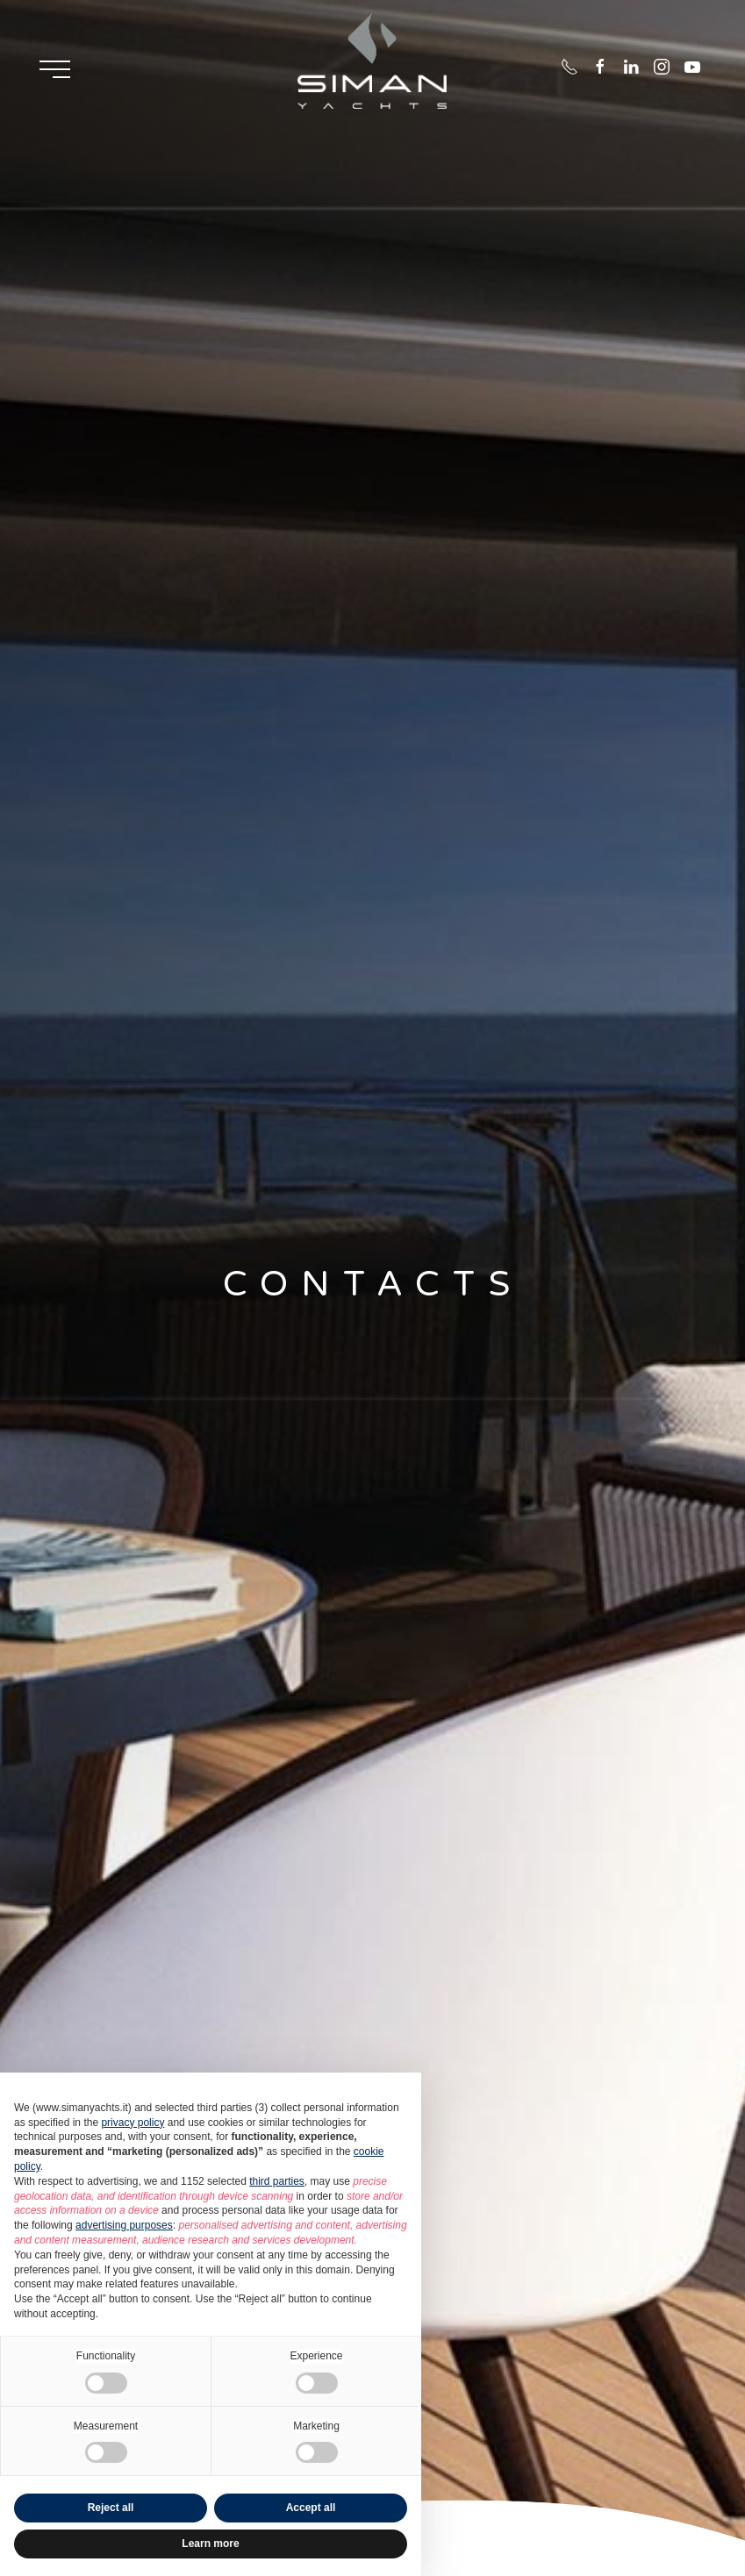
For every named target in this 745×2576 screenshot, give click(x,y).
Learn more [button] (210, 2543)
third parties (276, 2181)
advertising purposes (124, 2225)
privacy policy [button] (132, 2122)
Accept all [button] (311, 2507)
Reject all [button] (111, 2507)
